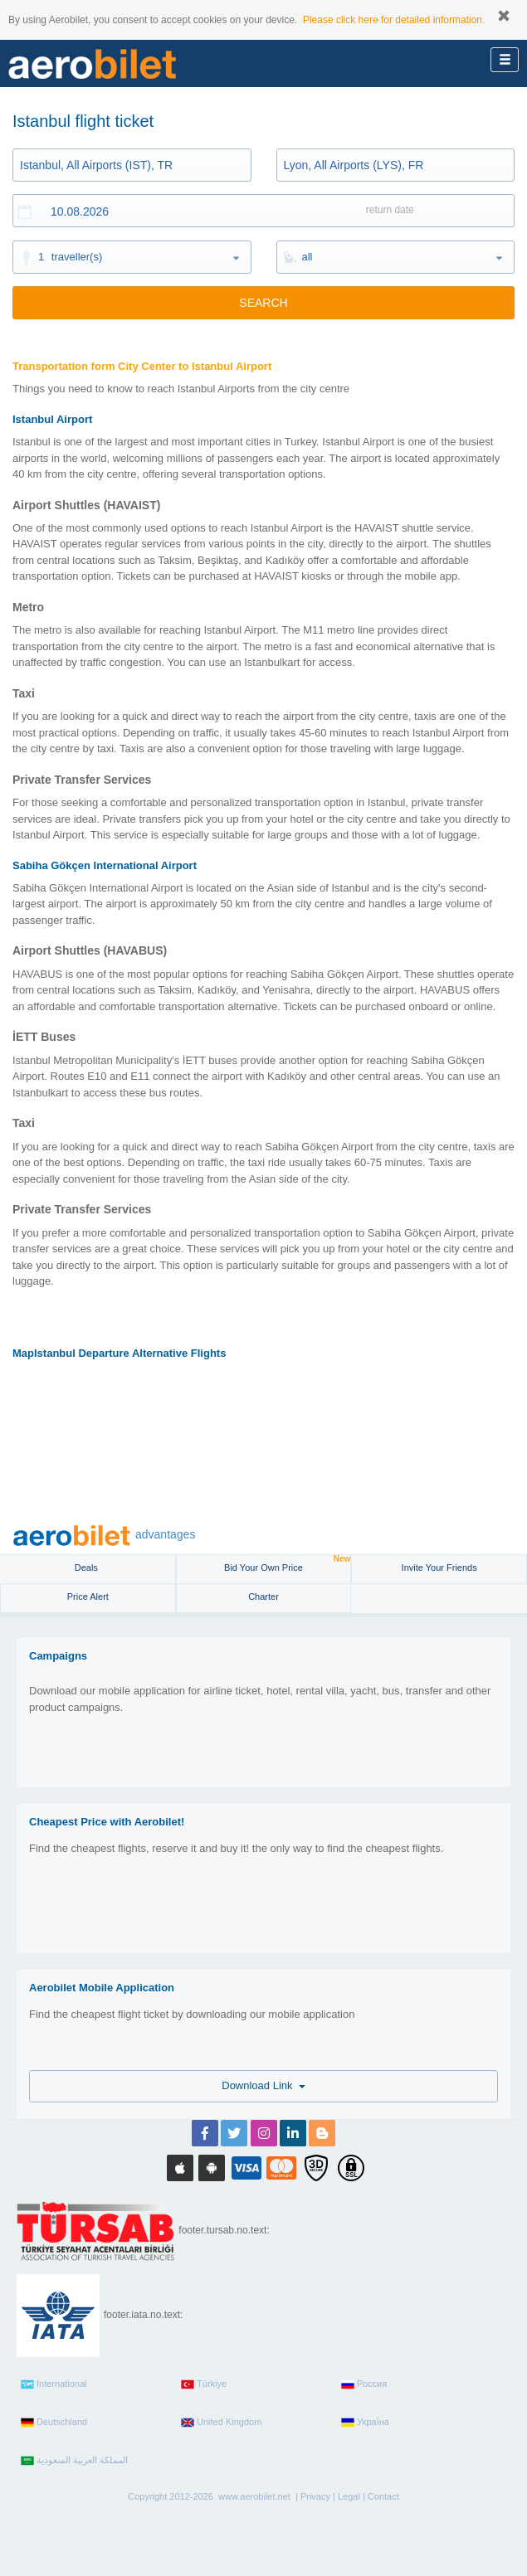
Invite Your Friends (439, 1567)
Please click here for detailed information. (394, 20)
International (54, 2384)
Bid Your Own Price (287, 1563)
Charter (263, 1596)
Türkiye (204, 2384)
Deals (87, 1567)
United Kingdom (221, 2422)
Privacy (315, 2496)
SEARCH (263, 302)
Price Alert (88, 1596)
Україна (365, 2422)
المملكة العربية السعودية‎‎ (74, 2460)
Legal (349, 2496)
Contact (383, 2496)
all (307, 256)
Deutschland (54, 2422)
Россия (364, 2384)
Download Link (263, 2085)
